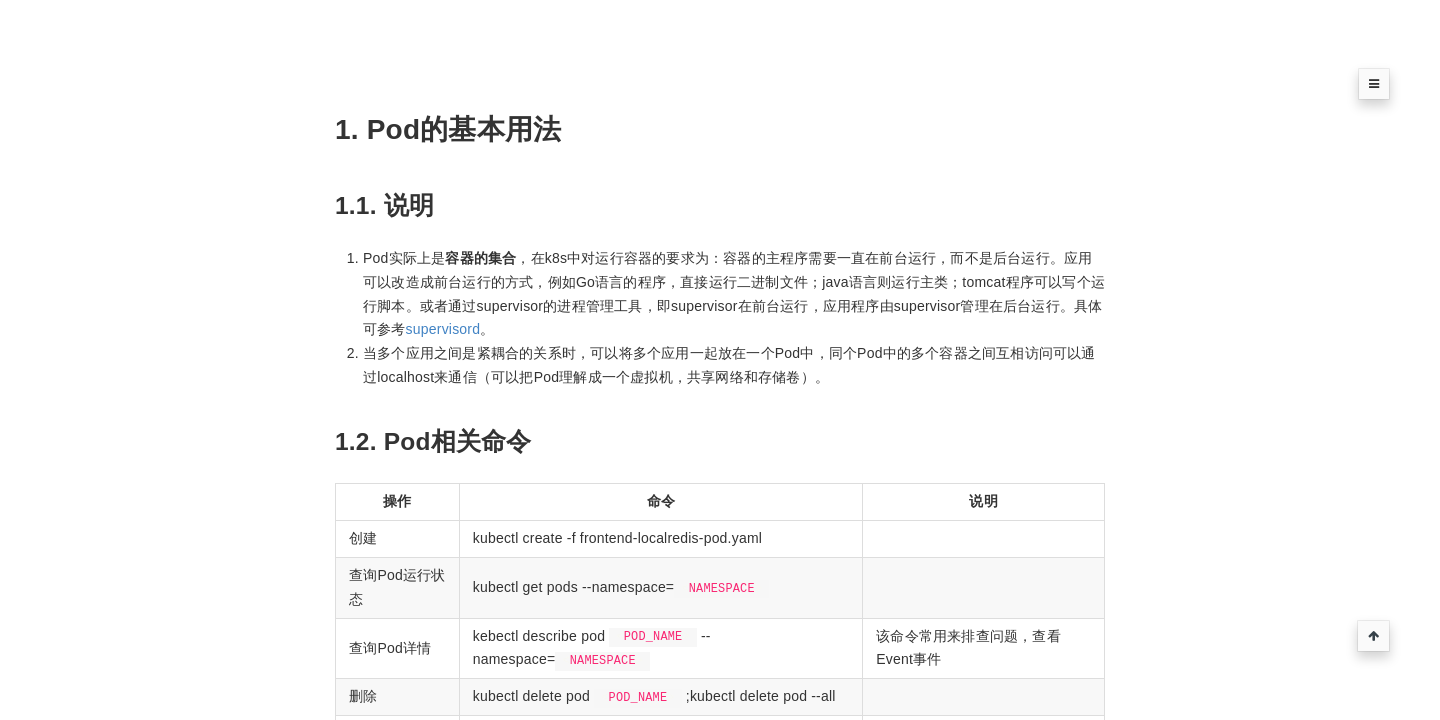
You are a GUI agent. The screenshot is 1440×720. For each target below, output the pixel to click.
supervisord (443, 329)
